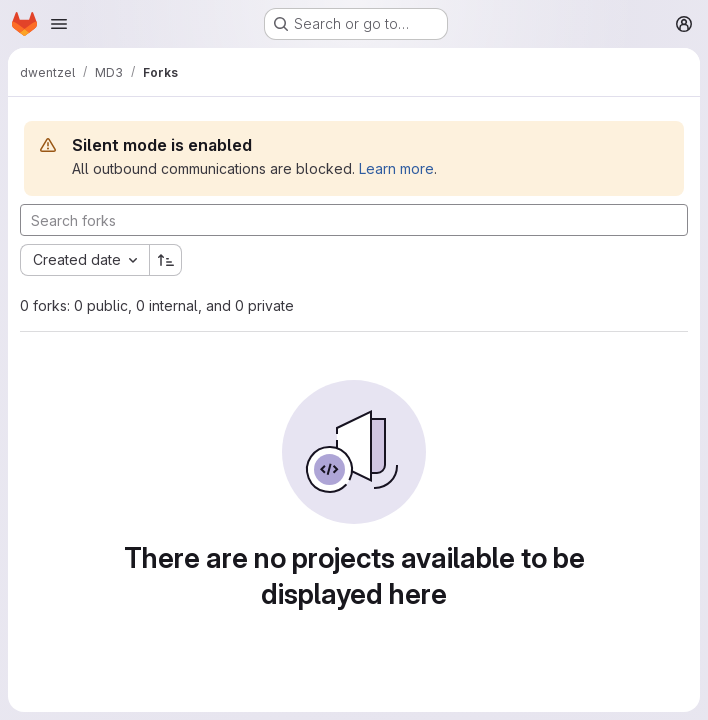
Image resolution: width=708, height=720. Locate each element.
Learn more (396, 168)
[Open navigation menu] (59, 24)
